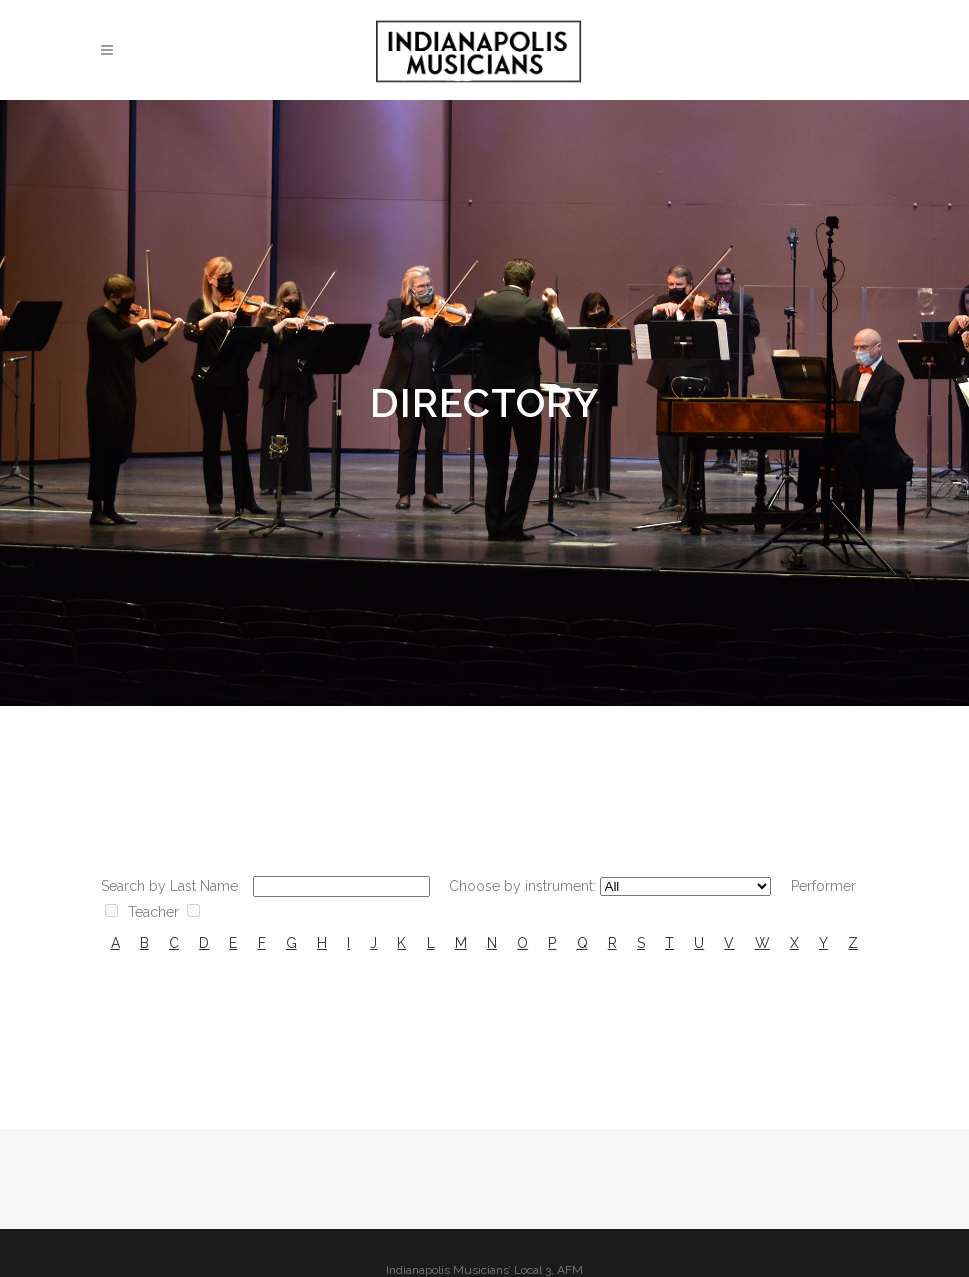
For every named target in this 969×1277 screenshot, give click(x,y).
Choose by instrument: (522, 886)
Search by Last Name (169, 886)
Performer (823, 886)
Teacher (153, 912)
